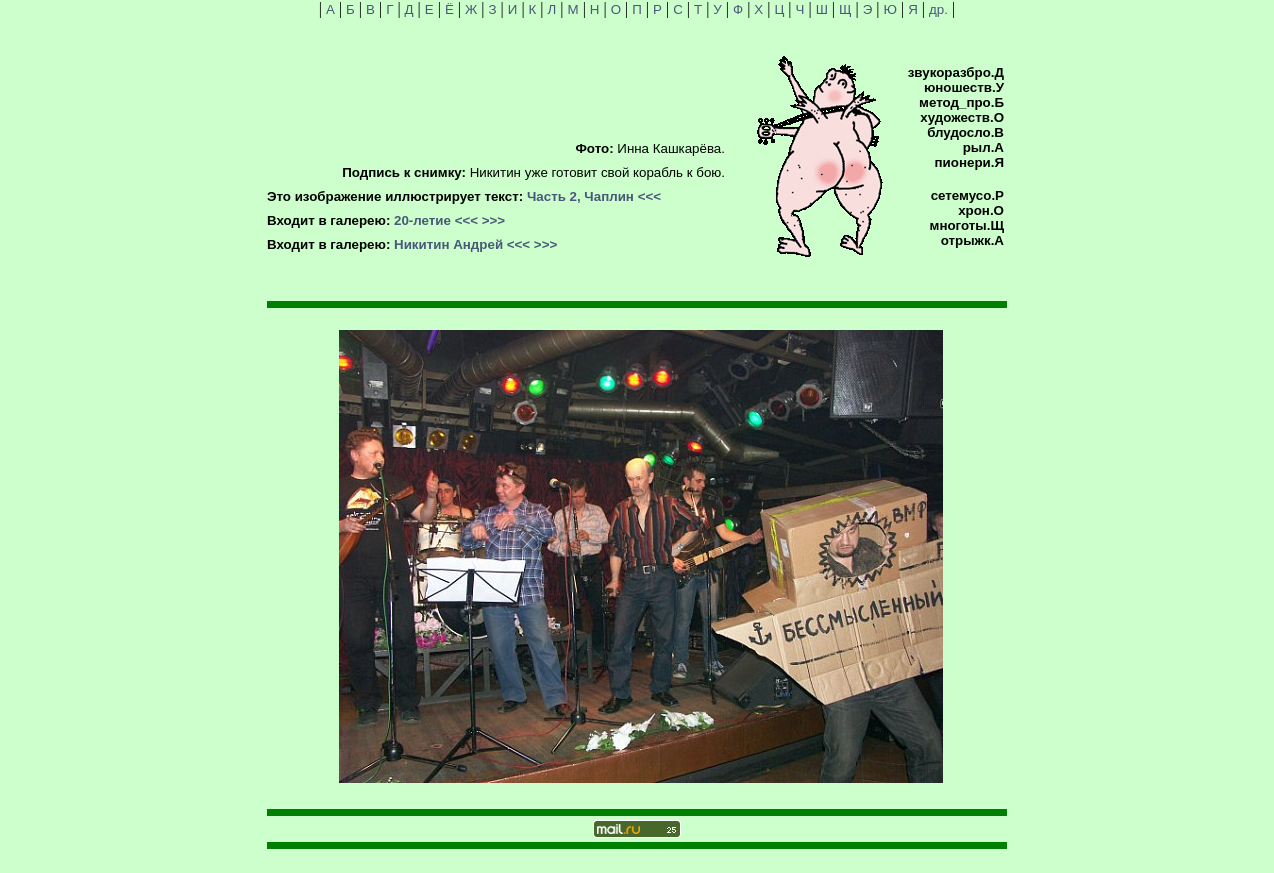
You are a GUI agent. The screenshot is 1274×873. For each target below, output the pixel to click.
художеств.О (962, 117)
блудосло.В (965, 132)
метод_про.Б (961, 102)
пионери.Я (969, 162)
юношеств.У (964, 87)
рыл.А (983, 147)
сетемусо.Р (967, 195)
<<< (649, 196)
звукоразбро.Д (956, 72)
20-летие (422, 220)
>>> (493, 220)
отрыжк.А (972, 240)
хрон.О (981, 210)
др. (938, 9)
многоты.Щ (967, 225)
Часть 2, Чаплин (580, 196)
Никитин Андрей (448, 244)
